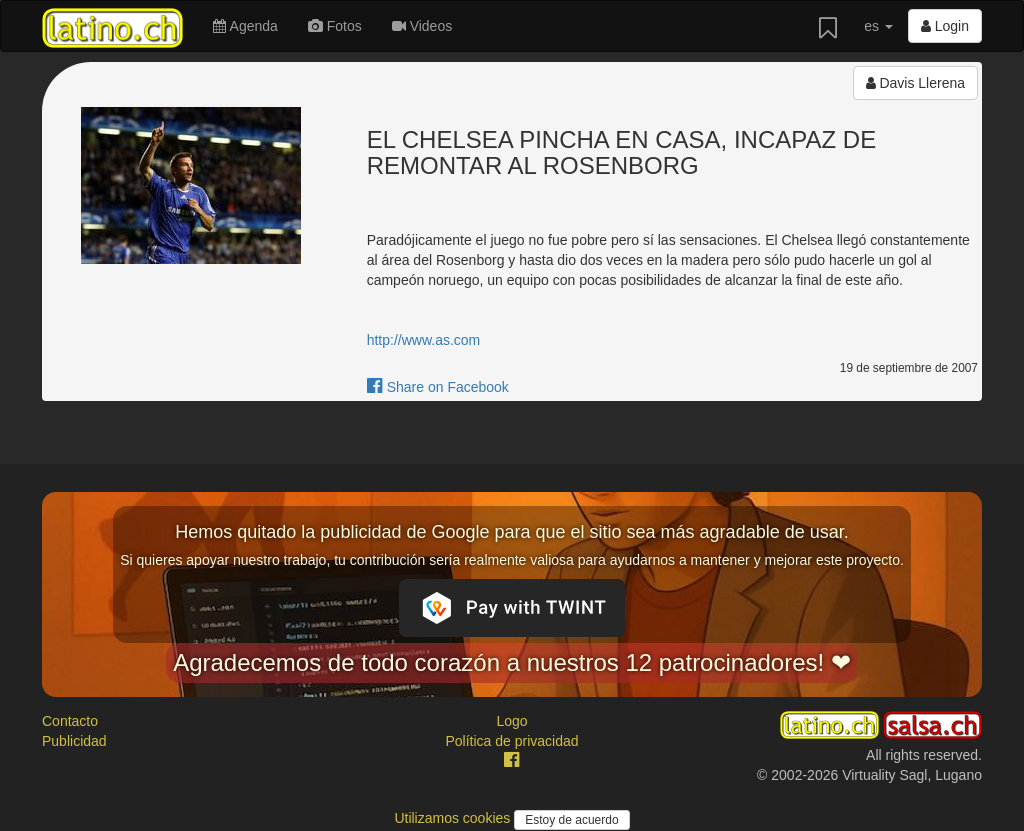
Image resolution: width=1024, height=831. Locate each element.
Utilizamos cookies (454, 818)
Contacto (70, 721)
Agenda (245, 26)
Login (945, 26)
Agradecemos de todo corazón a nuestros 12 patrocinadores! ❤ (512, 662)
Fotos (335, 26)
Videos (422, 26)
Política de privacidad (511, 741)
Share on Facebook (438, 387)
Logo (511, 721)
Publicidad (74, 741)
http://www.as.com (424, 340)
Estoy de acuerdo (571, 820)
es (878, 26)
